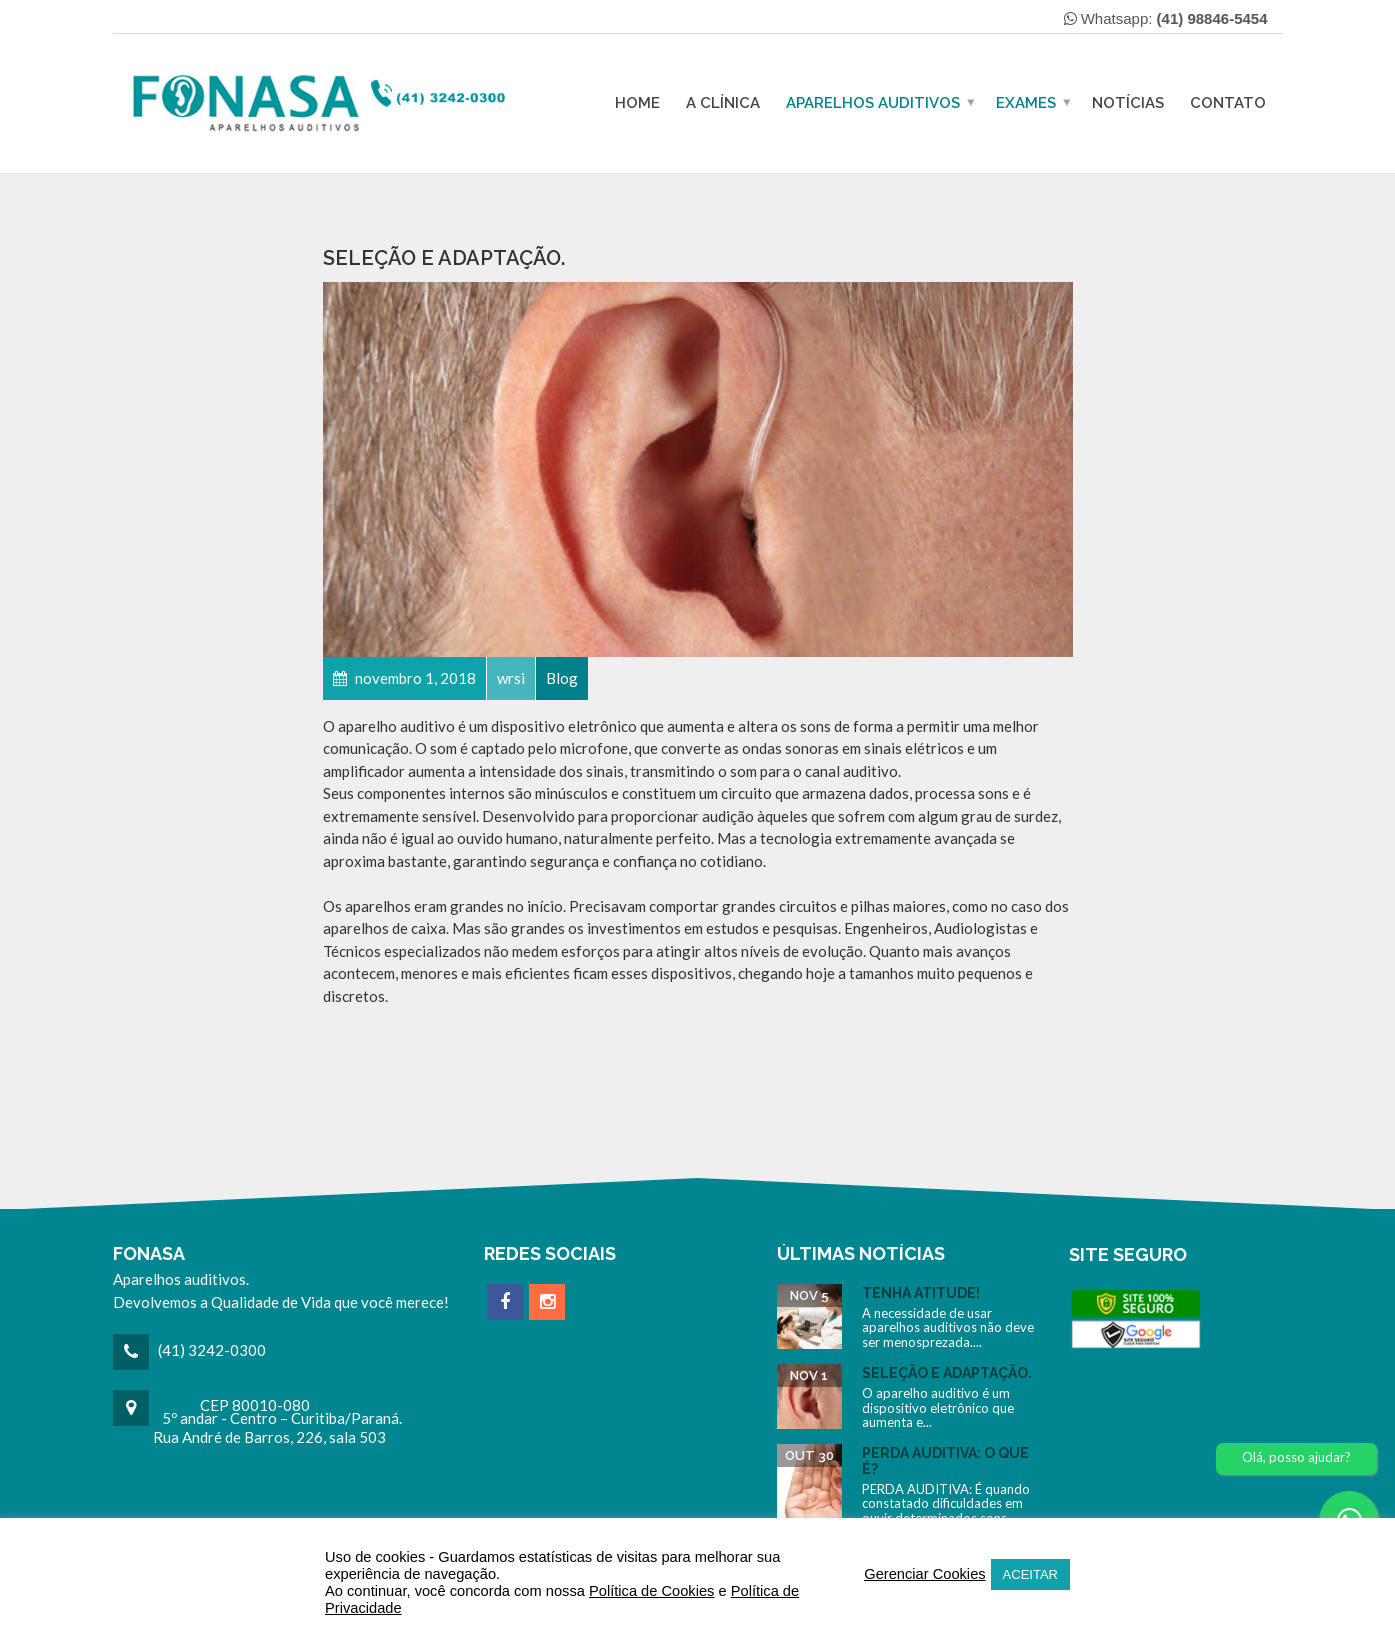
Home (637, 103)
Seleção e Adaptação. (947, 1373)
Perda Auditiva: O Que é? (945, 1460)
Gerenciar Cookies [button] (924, 1574)
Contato (1228, 103)
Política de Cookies (651, 1591)
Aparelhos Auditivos (873, 103)
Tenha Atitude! (921, 1293)
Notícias (1128, 103)
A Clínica (723, 103)
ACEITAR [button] (1030, 1574)
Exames (1026, 103)
